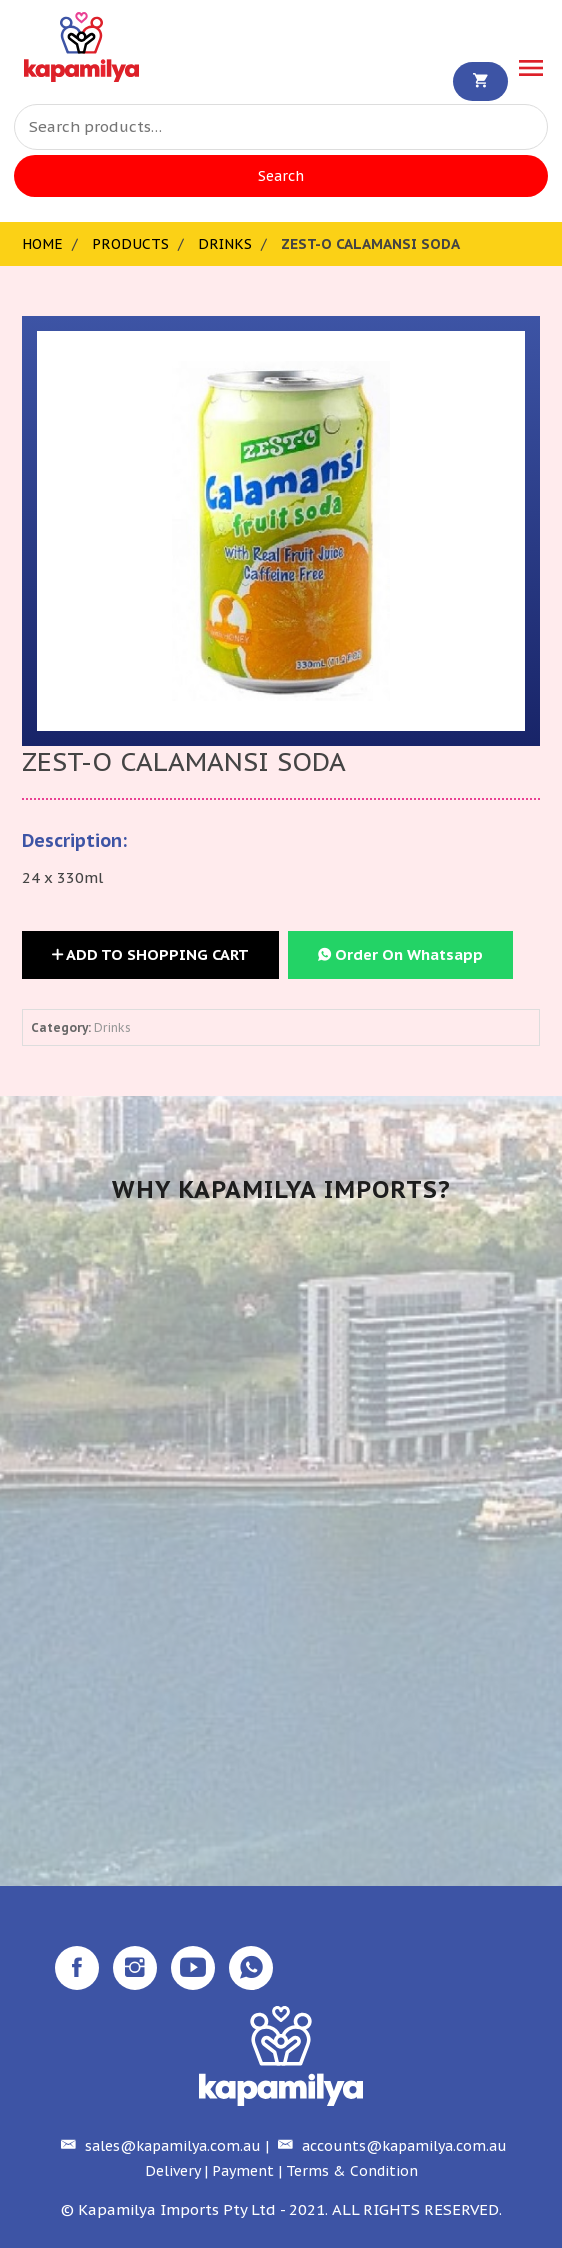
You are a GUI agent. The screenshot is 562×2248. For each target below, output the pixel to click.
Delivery (172, 2171)
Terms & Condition (352, 2171)
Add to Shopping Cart (150, 954)
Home (42, 244)
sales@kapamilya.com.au (158, 2146)
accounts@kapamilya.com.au (390, 2146)
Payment (243, 2171)
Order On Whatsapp (400, 954)
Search (281, 176)
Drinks (225, 244)
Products (130, 244)
